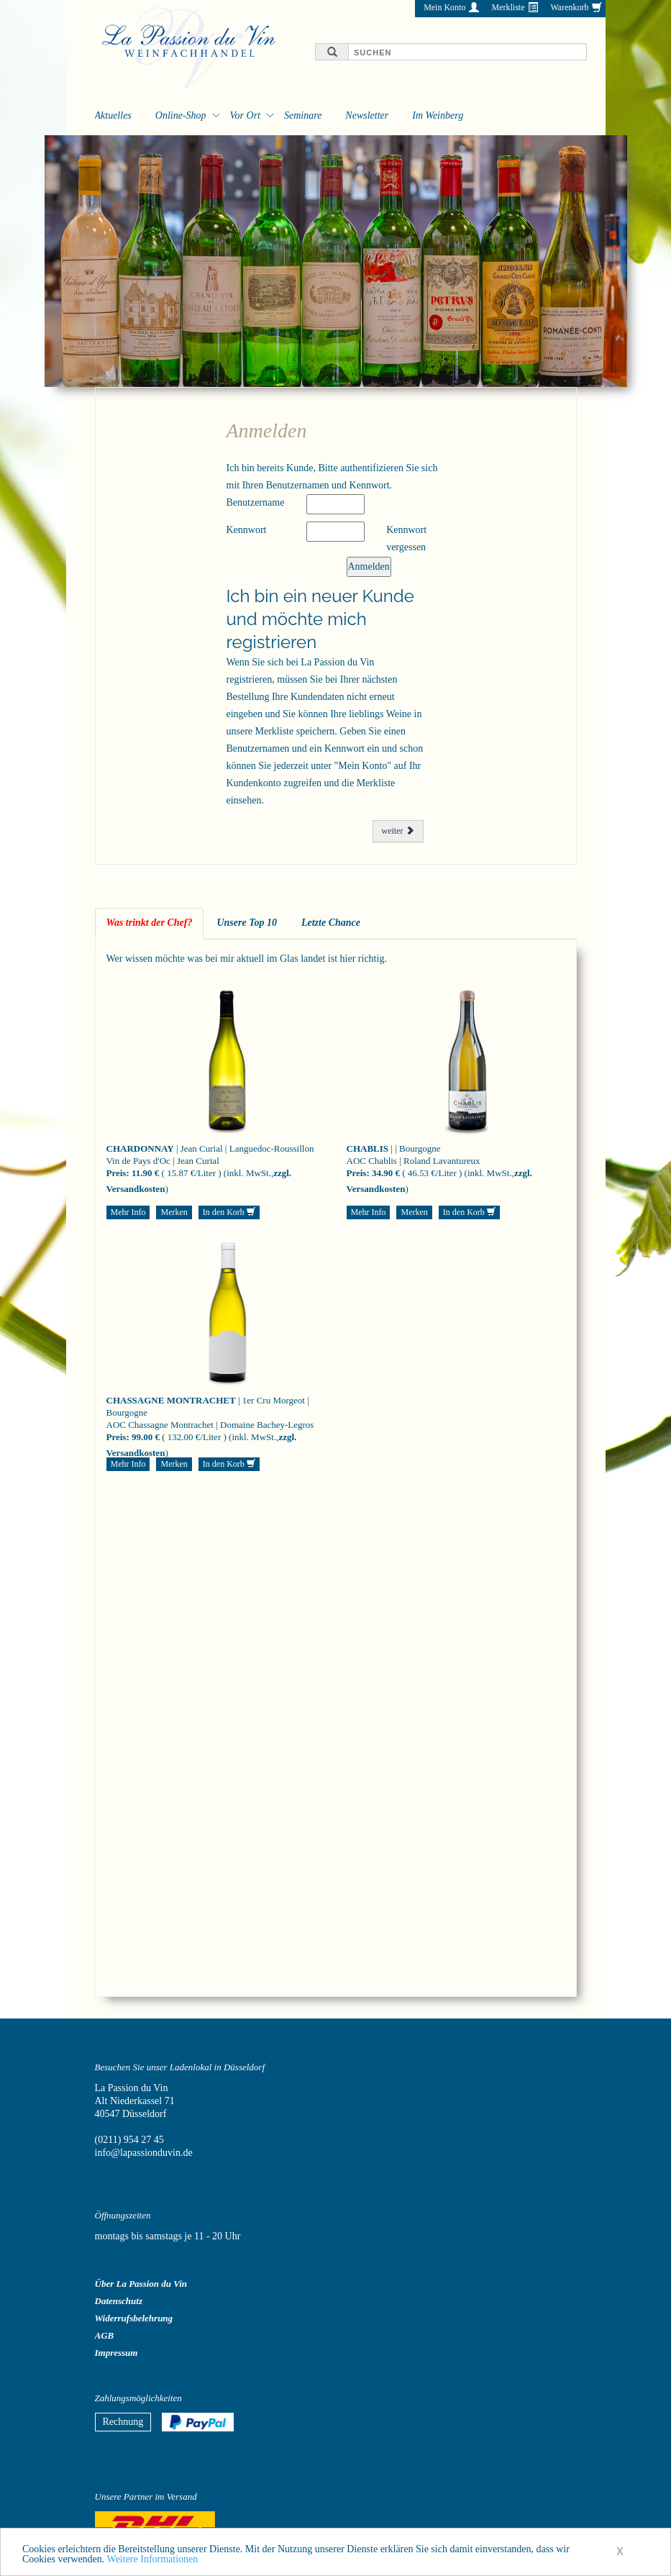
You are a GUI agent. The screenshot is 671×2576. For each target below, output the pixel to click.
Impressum (116, 2352)
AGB (104, 2335)
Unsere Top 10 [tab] (246, 922)
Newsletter (366, 115)
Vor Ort (245, 115)
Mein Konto (444, 7)
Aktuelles (113, 115)
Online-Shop (180, 115)
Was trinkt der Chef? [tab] (149, 922)
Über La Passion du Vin (141, 2283)
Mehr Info (128, 1212)
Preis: (117, 1173)
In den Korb (229, 1212)
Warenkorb (569, 7)
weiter (398, 831)
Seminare (302, 115)
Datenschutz (118, 2300)
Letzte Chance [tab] (330, 922)
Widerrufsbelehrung (134, 2318)
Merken (173, 1212)
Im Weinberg (437, 115)
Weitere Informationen (152, 2564)
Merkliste (507, 7)
